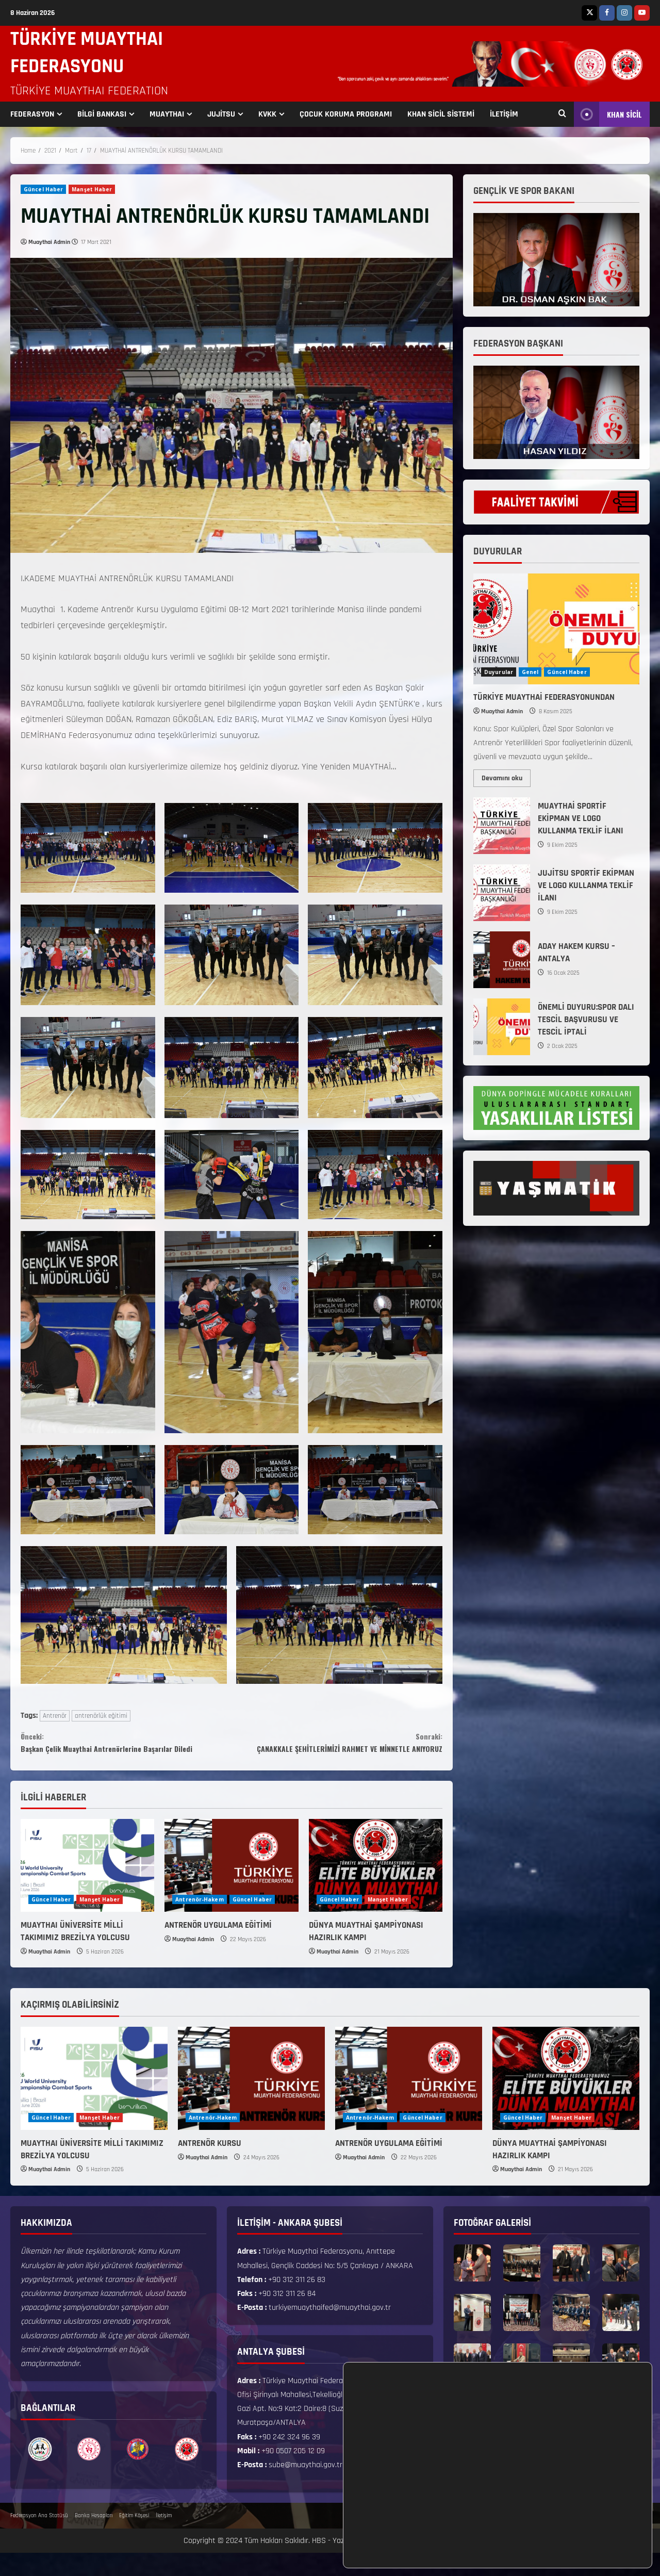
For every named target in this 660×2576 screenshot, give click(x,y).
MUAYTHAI (167, 114)
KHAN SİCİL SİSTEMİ (440, 114)
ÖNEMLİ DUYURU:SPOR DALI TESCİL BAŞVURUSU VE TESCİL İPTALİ (501, 1026)
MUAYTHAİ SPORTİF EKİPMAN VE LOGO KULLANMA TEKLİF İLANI (501, 825)
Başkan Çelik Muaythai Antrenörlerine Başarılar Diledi (126, 1753)
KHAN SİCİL (608, 114)
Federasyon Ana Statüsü (39, 2538)
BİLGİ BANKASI (101, 114)
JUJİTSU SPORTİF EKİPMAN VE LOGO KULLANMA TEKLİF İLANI (501, 892)
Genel (530, 672)
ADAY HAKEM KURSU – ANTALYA (501, 959)
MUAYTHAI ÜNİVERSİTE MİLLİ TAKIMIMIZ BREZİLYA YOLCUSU (75, 1954)
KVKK (267, 114)
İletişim (164, 2538)
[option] (40, 2472)
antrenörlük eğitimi (101, 1716)
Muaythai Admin (49, 242)
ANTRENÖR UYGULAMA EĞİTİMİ (218, 1948)
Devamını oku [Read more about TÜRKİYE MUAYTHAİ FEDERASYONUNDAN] (506, 776)
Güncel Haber (43, 189)
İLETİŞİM (504, 114)
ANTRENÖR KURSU (209, 2166)
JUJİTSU (221, 114)
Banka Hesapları (93, 2538)
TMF (366, 2563)
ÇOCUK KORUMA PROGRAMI (346, 114)
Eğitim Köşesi (134, 2538)
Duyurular (498, 672)
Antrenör (55, 1716)
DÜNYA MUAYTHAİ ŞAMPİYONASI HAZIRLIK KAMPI (366, 1954)
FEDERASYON (32, 114)
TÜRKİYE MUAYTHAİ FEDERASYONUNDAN (544, 697)
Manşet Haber (92, 189)
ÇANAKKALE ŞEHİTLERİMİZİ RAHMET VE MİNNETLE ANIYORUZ (337, 1753)
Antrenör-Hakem (199, 1922)
